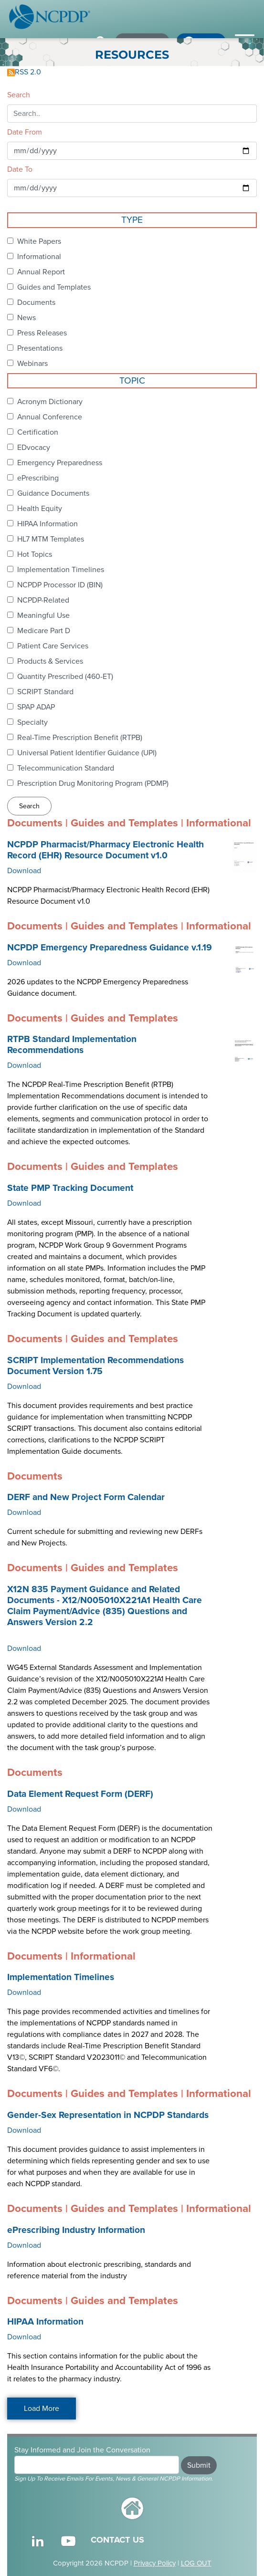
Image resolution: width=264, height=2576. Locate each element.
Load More (41, 2408)
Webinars (32, 363)
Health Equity (39, 508)
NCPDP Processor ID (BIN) (60, 585)
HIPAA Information (47, 524)
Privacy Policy (155, 2563)
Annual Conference (49, 417)
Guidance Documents (53, 493)
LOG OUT (196, 2563)
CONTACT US (117, 2539)
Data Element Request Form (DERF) (80, 1794)
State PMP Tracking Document (70, 1188)
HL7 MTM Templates (50, 539)
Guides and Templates (54, 287)
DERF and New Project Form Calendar (86, 1497)
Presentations (40, 348)
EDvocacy (33, 447)
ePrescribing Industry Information (76, 2230)
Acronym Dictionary (50, 402)
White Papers (39, 241)
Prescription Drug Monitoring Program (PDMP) (93, 783)
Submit (199, 2465)
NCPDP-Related (43, 600)
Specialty (32, 722)
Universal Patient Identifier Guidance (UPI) (87, 753)
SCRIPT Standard (45, 692)
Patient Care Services (52, 646)
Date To (19, 169)
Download (24, 871)
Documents (36, 302)
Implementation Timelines (60, 569)
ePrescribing (38, 478)
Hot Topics (34, 554)
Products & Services (50, 661)
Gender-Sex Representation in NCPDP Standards (108, 2115)
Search (18, 95)
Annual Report (41, 272)
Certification (37, 432)
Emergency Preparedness (59, 463)
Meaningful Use (43, 615)
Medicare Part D (43, 631)
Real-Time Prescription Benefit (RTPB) (79, 737)
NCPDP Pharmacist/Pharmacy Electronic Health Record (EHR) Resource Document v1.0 (105, 850)
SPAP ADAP (36, 707)
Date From (24, 132)
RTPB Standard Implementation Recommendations (72, 1044)
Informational (39, 256)
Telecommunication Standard (65, 768)
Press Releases (42, 333)
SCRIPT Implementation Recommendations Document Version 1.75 (95, 1366)
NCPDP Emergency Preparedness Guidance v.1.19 (109, 947)
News (26, 318)
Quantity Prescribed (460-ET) (65, 676)
